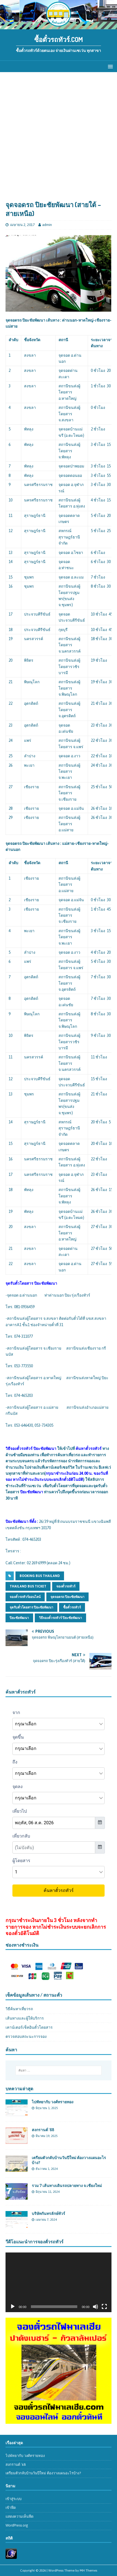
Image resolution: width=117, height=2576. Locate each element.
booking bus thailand (40, 1576)
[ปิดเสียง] (95, 2306)
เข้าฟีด (11, 2508)
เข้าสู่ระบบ (14, 2499)
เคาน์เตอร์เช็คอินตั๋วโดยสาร (29, 2027)
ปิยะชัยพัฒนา (19, 1618)
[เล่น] (12, 2306)
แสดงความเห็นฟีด (19, 2516)
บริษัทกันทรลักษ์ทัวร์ (48, 2213)
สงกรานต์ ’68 (43, 2129)
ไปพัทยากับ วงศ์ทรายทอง (52, 2101)
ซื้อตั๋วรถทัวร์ (72, 1607)
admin (47, 225)
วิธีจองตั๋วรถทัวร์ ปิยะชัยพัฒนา (60, 1618)
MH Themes (88, 2570)
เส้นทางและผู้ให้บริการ (25, 2018)
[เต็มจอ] (104, 2306)
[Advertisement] (58, 139)
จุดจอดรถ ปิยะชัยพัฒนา (67, 1597)
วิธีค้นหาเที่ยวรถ (19, 2009)
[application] (58, 2282)
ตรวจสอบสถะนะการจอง (26, 2036)
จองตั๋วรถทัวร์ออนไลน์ (25, 1597)
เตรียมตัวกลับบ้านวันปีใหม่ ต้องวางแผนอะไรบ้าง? (43, 2473)
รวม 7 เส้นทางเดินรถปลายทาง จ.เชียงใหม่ (67, 2185)
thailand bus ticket (28, 1586)
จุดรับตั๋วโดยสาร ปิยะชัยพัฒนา (31, 1607)
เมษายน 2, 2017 (22, 225)
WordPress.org (17, 2525)
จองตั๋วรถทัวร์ (65, 1586)
